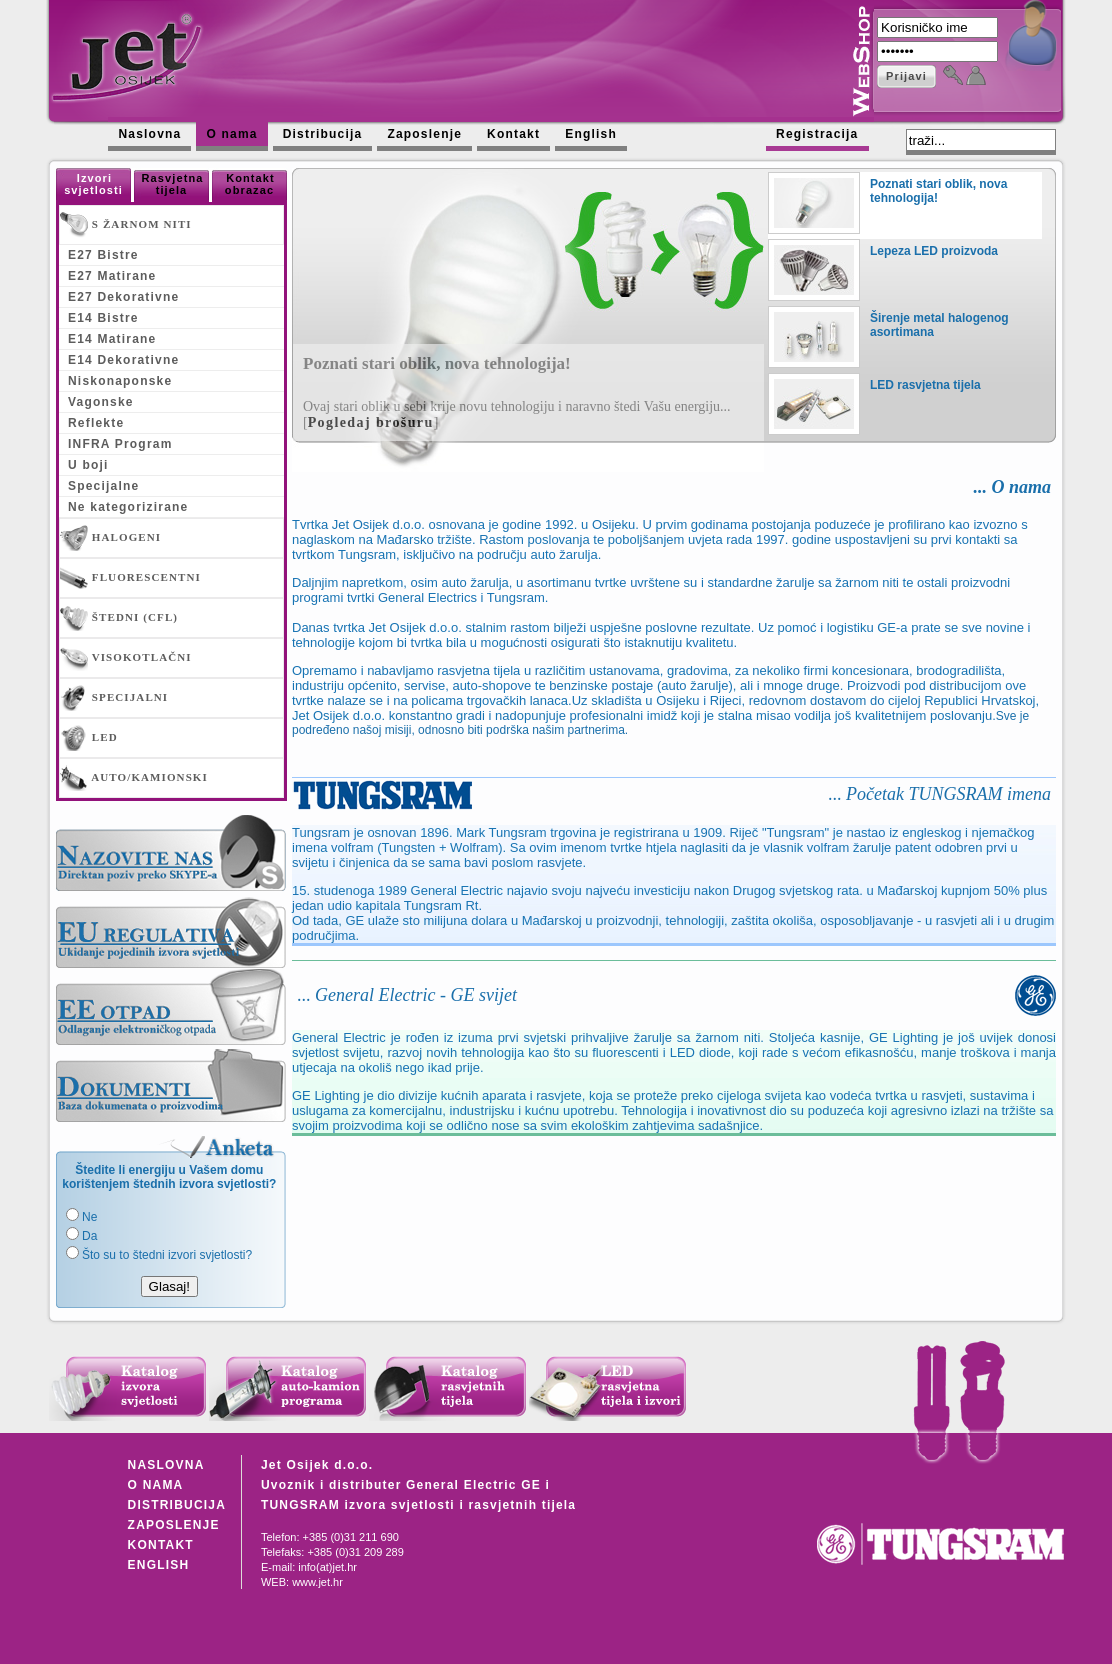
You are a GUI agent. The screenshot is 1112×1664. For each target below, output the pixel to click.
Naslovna (149, 134)
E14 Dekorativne (123, 360)
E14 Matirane (112, 339)
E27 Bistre (103, 255)
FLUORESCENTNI (130, 578)
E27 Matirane (112, 276)
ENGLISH (159, 1565)
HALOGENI (110, 538)
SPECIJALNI (114, 698)
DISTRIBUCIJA (177, 1505)
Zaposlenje (424, 134)
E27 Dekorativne (123, 297)
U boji (88, 465)
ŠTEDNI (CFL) (119, 618)
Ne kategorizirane (128, 507)
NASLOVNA (166, 1465)
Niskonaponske (120, 381)
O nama (231, 134)
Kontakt (513, 134)
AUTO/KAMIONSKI (134, 778)
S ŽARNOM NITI (126, 225)
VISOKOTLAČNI (126, 658)
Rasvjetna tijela (173, 184)
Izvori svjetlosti (93, 184)
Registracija (817, 134)
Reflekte (96, 423)
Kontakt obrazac (250, 184)
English (591, 134)
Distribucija (323, 134)
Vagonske (101, 402)
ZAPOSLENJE (174, 1525)
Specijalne (103, 486)
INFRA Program (120, 444)
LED (89, 738)
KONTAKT (161, 1545)
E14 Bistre (103, 318)
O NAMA (156, 1485)
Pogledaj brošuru (371, 422)
